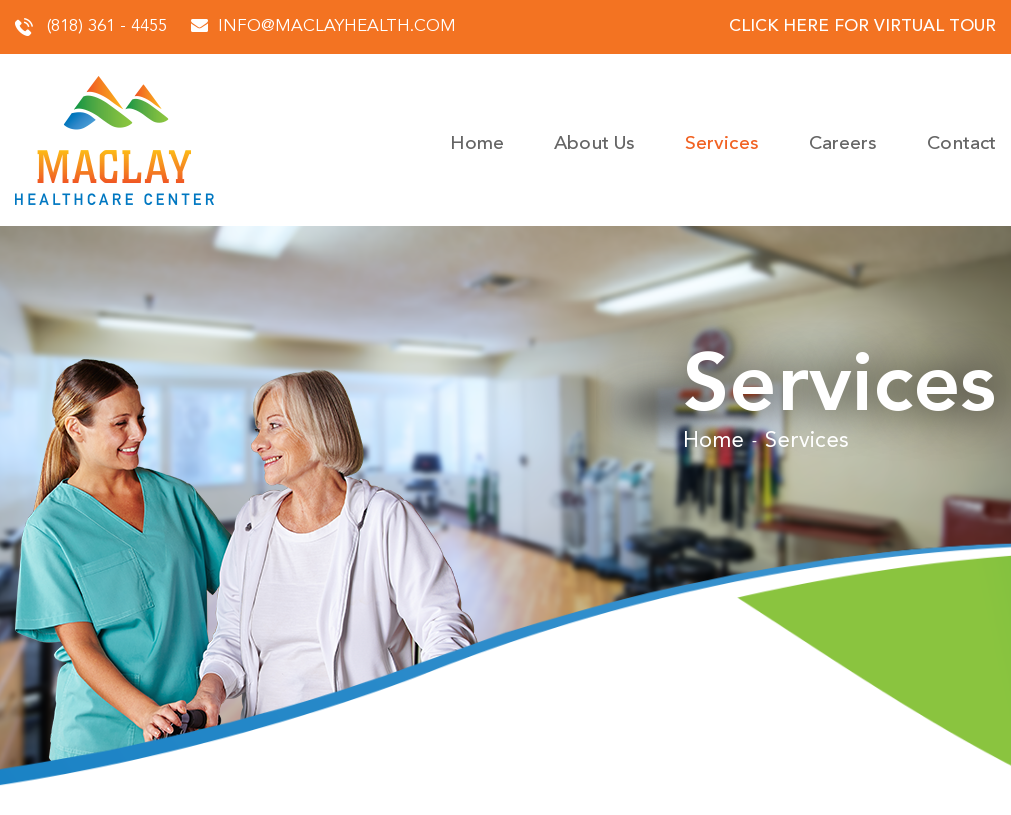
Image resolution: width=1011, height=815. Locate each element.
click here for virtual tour (862, 26)
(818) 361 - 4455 (91, 26)
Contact (961, 144)
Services (722, 144)
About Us (594, 144)
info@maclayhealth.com (323, 26)
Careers (843, 144)
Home (477, 144)
